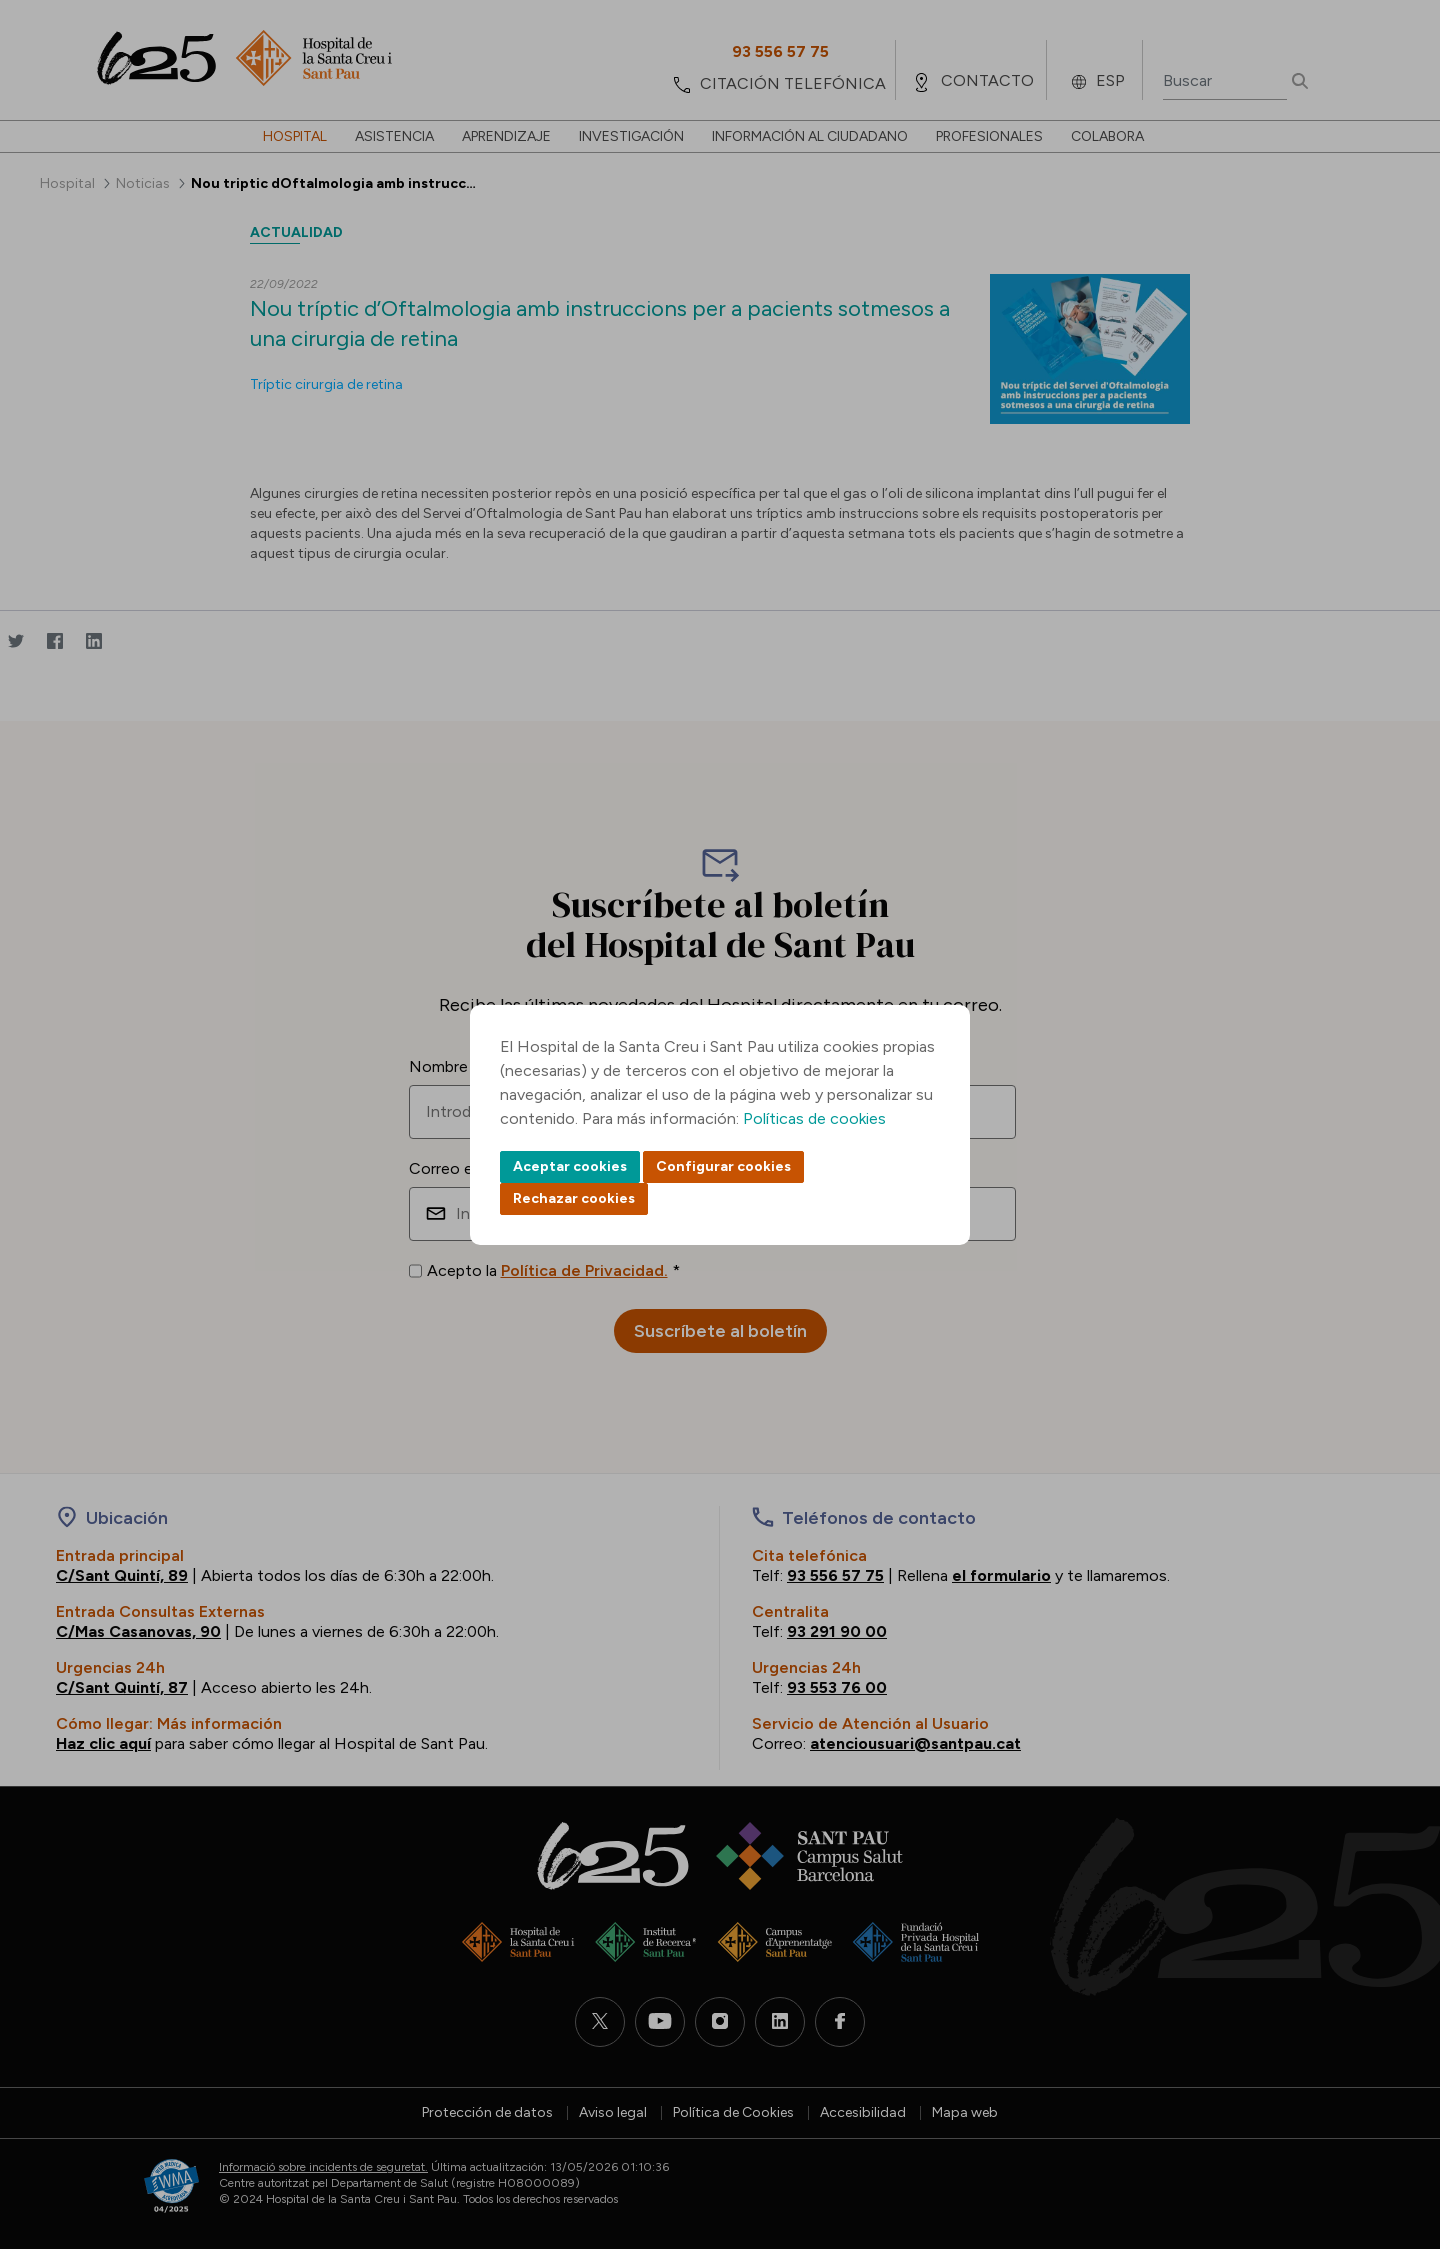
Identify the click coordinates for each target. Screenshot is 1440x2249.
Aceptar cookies (570, 1166)
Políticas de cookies (814, 1118)
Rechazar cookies (574, 1198)
